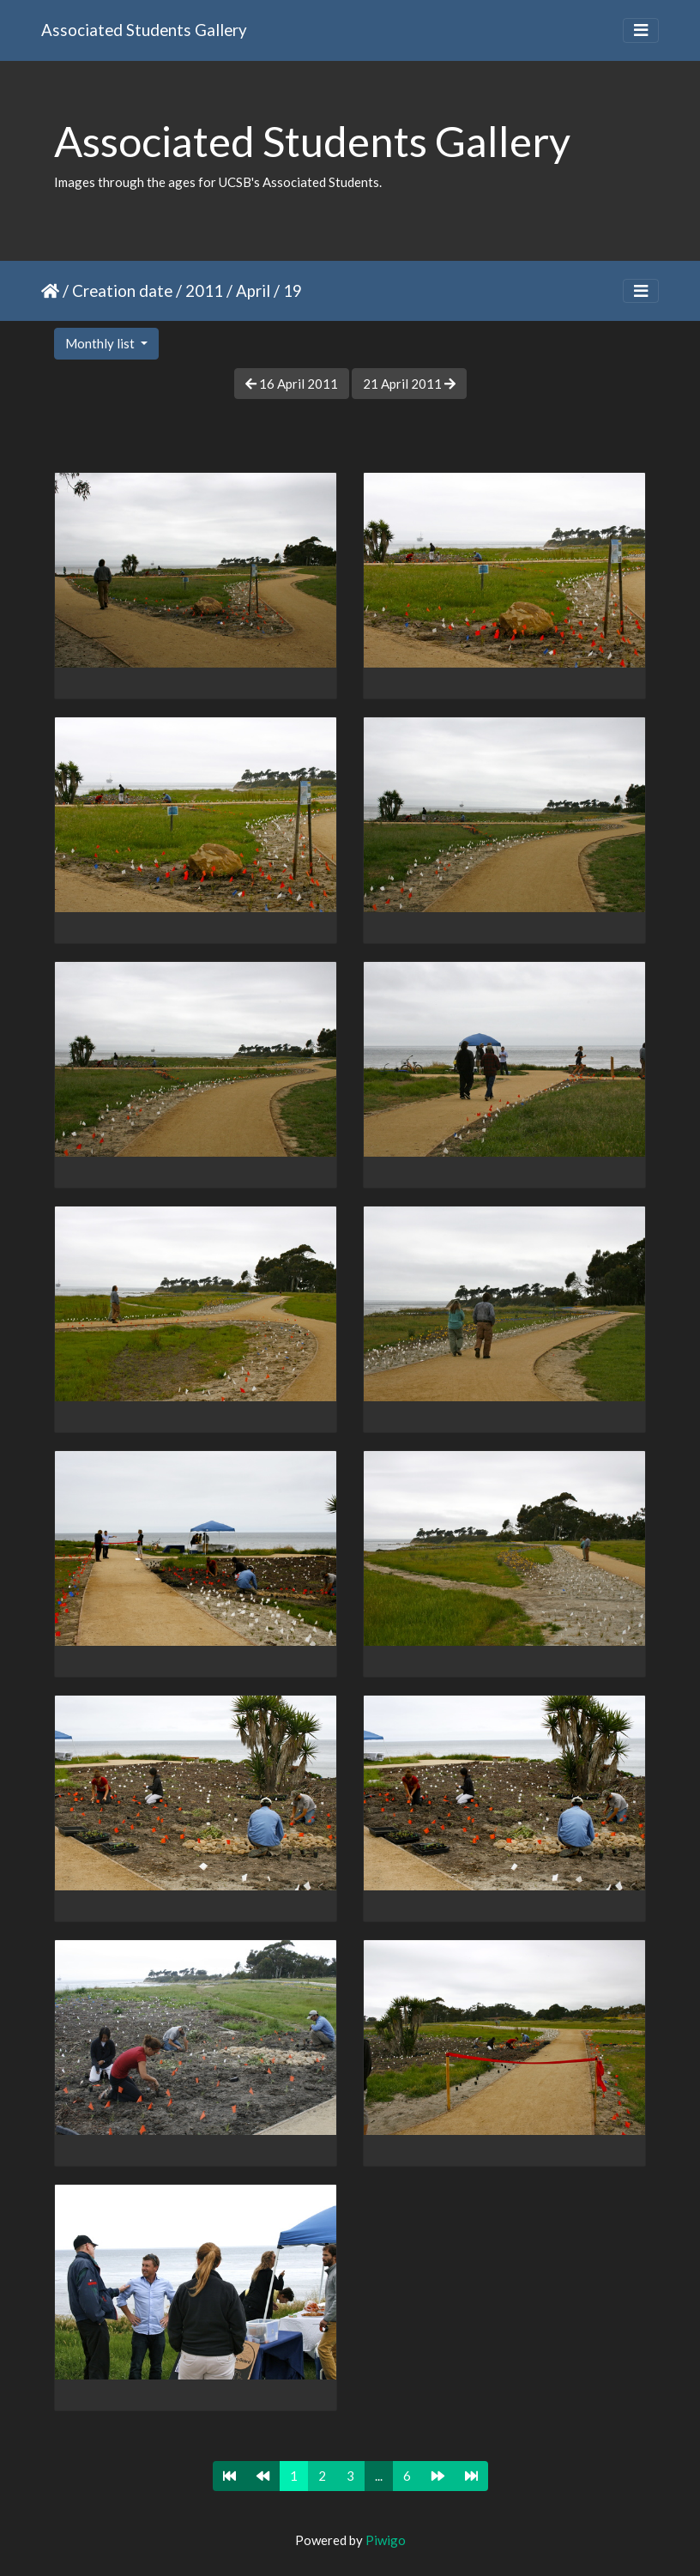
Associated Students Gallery (144, 29)
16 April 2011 (291, 383)
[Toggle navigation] (641, 30)
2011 (204, 290)
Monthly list (101, 343)
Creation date (122, 290)
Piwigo (385, 2540)
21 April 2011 (409, 383)
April (253, 290)
